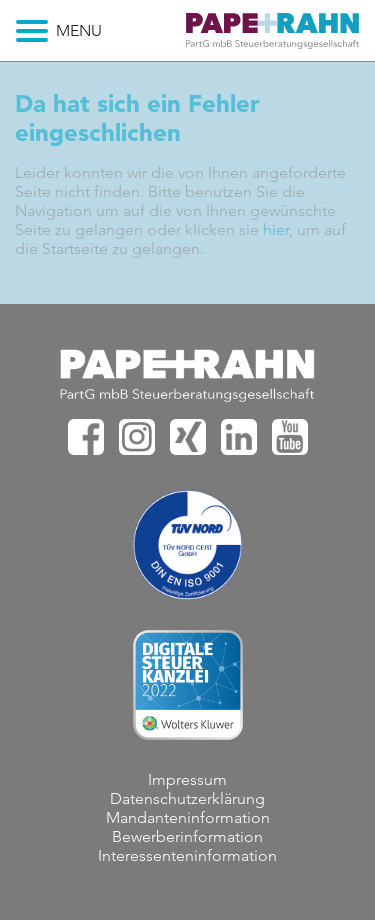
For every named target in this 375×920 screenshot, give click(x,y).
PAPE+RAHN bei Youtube (290, 437)
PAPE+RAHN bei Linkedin (239, 437)
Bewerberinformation (187, 836)
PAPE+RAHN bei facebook (86, 437)
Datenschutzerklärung (187, 798)
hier (276, 229)
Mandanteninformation (188, 817)
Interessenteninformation (187, 855)
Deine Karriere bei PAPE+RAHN (272, 35)
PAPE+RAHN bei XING (188, 437)
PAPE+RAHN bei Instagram (137, 437)
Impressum (187, 779)
